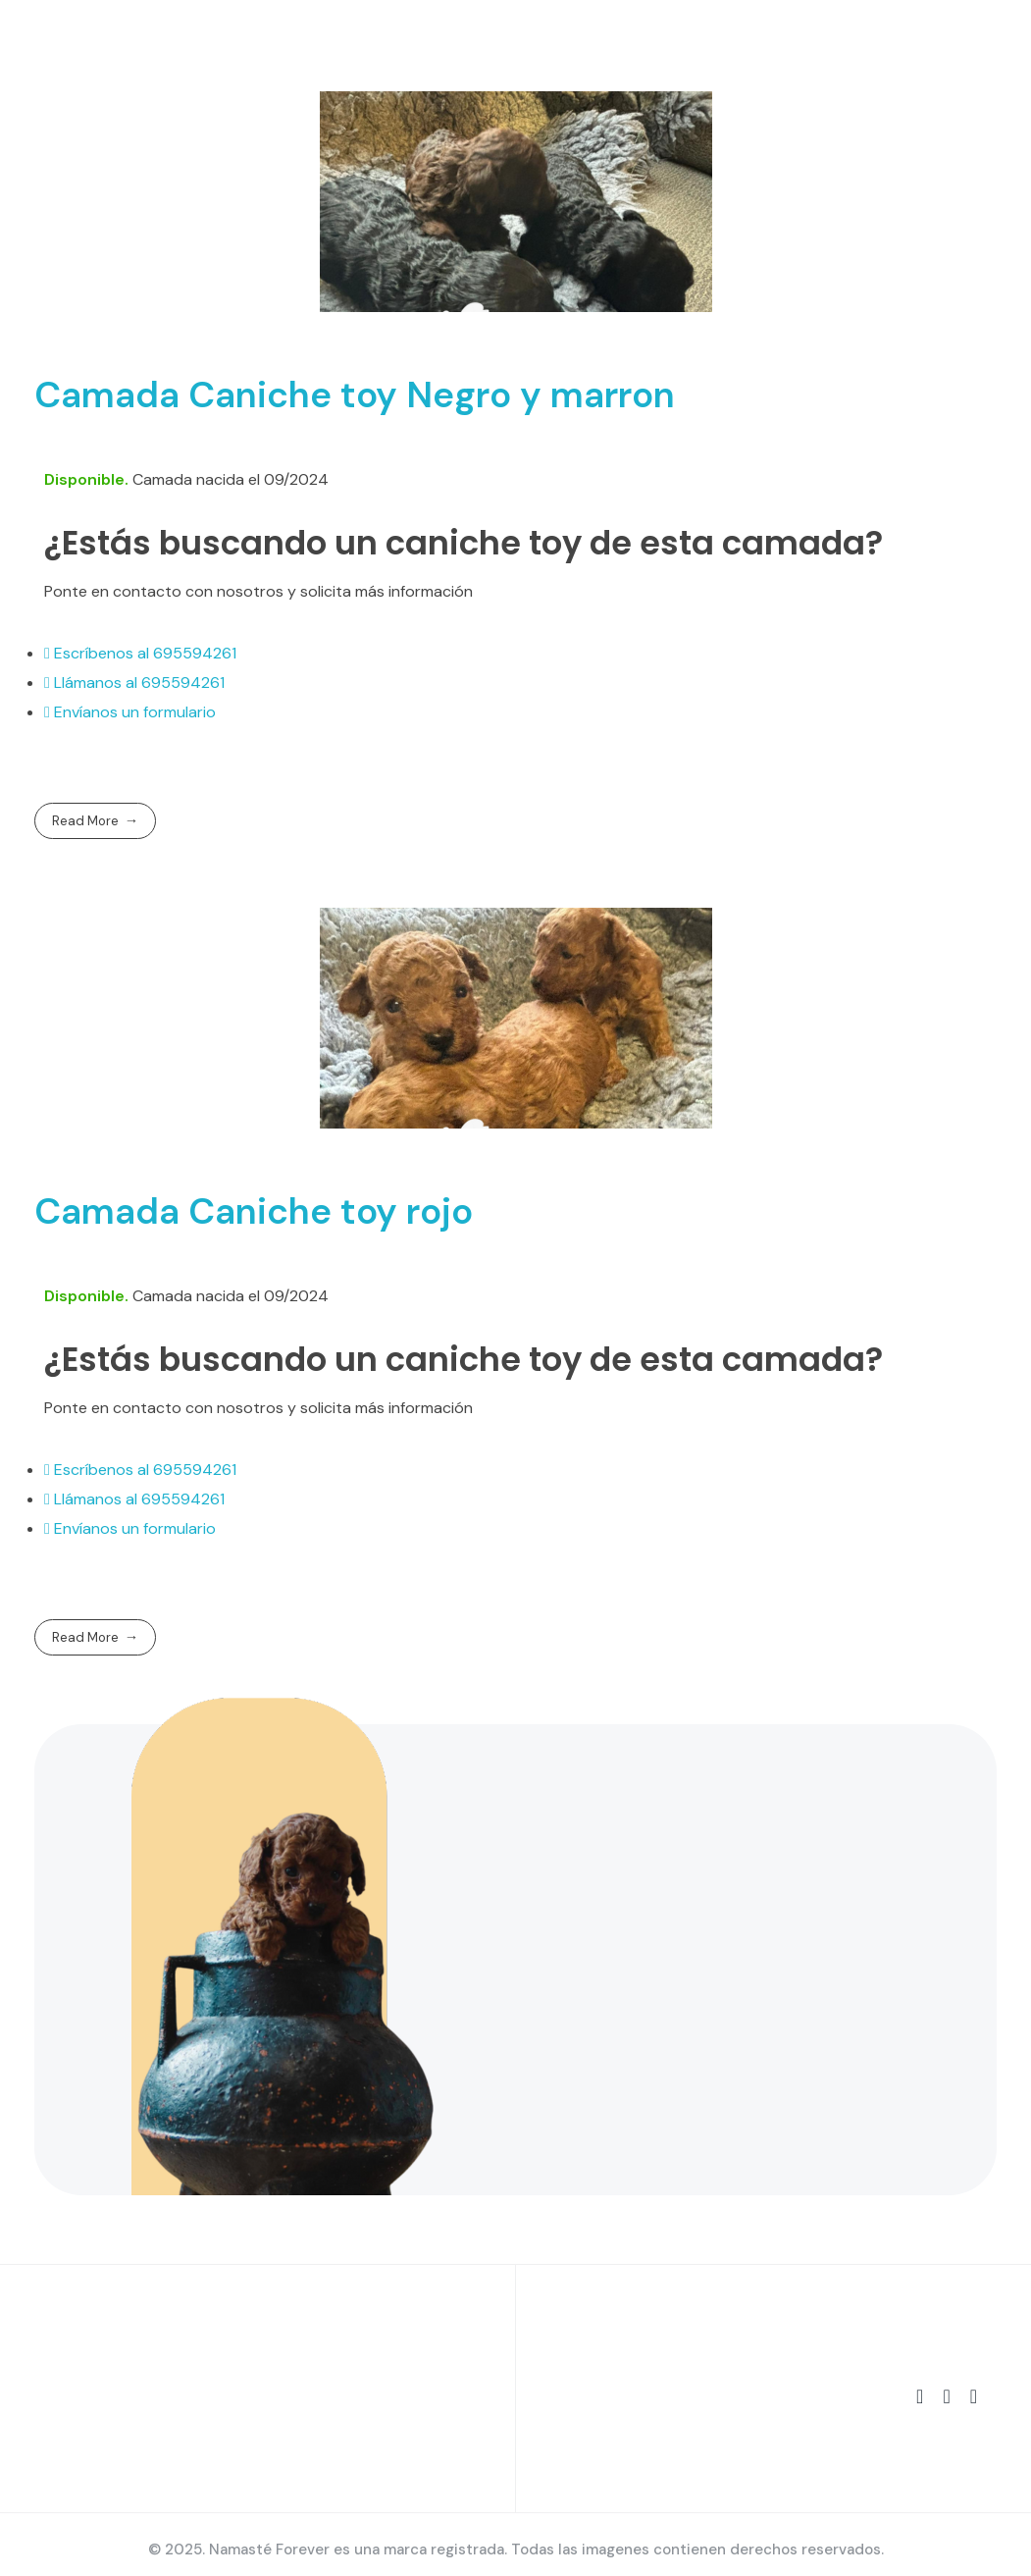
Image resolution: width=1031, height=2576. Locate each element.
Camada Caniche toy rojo (253, 1211)
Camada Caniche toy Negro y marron (354, 394)
